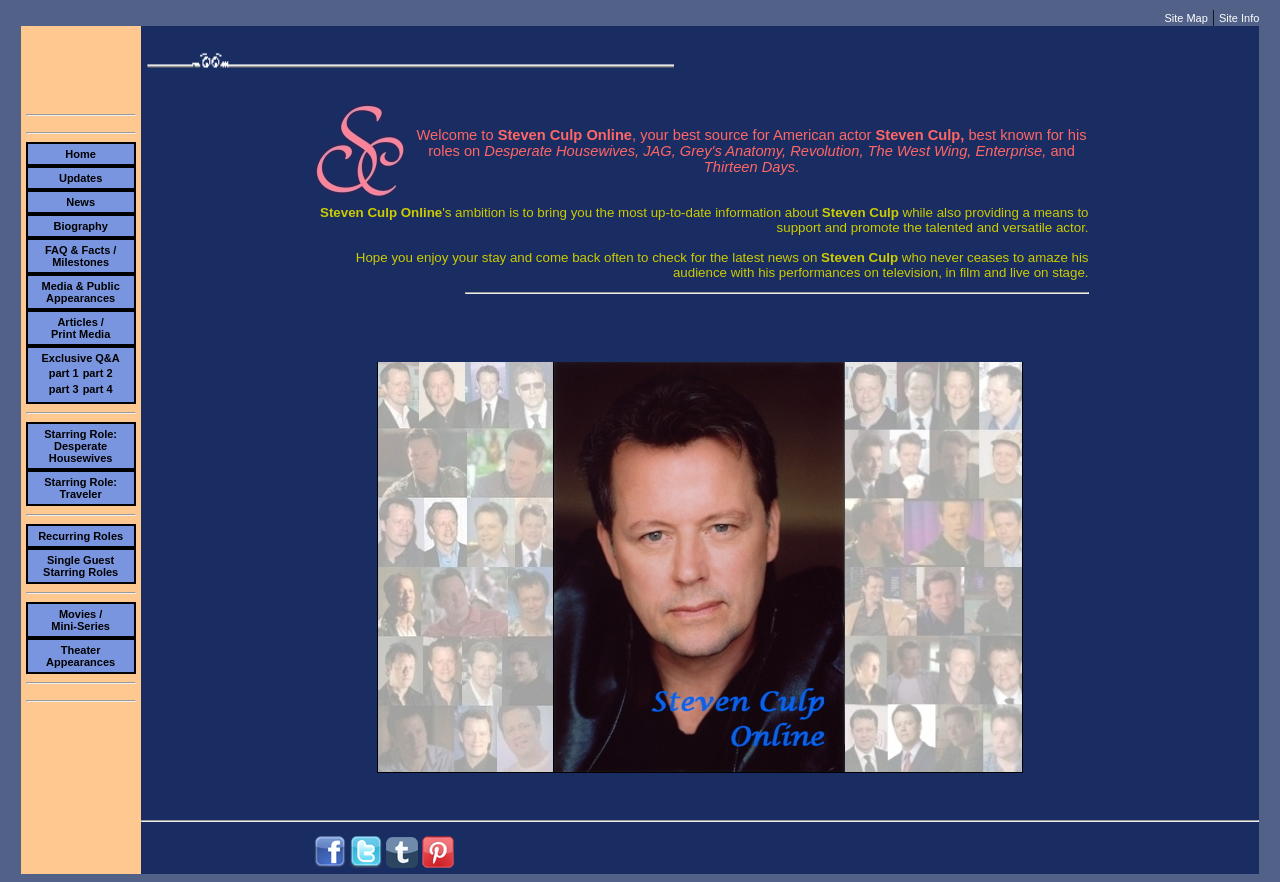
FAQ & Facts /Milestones (81, 256)
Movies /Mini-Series (80, 620)
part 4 (98, 389)
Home (80, 154)
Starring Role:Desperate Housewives (80, 446)
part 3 (64, 389)
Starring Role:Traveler (80, 488)
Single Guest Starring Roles (80, 566)
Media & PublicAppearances (81, 292)
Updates (80, 178)
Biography (80, 226)
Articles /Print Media (80, 328)
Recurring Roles (80, 536)
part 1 (64, 373)
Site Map (1185, 18)
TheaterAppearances (80, 656)
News (80, 202)
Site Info (1239, 18)
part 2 (98, 373)
